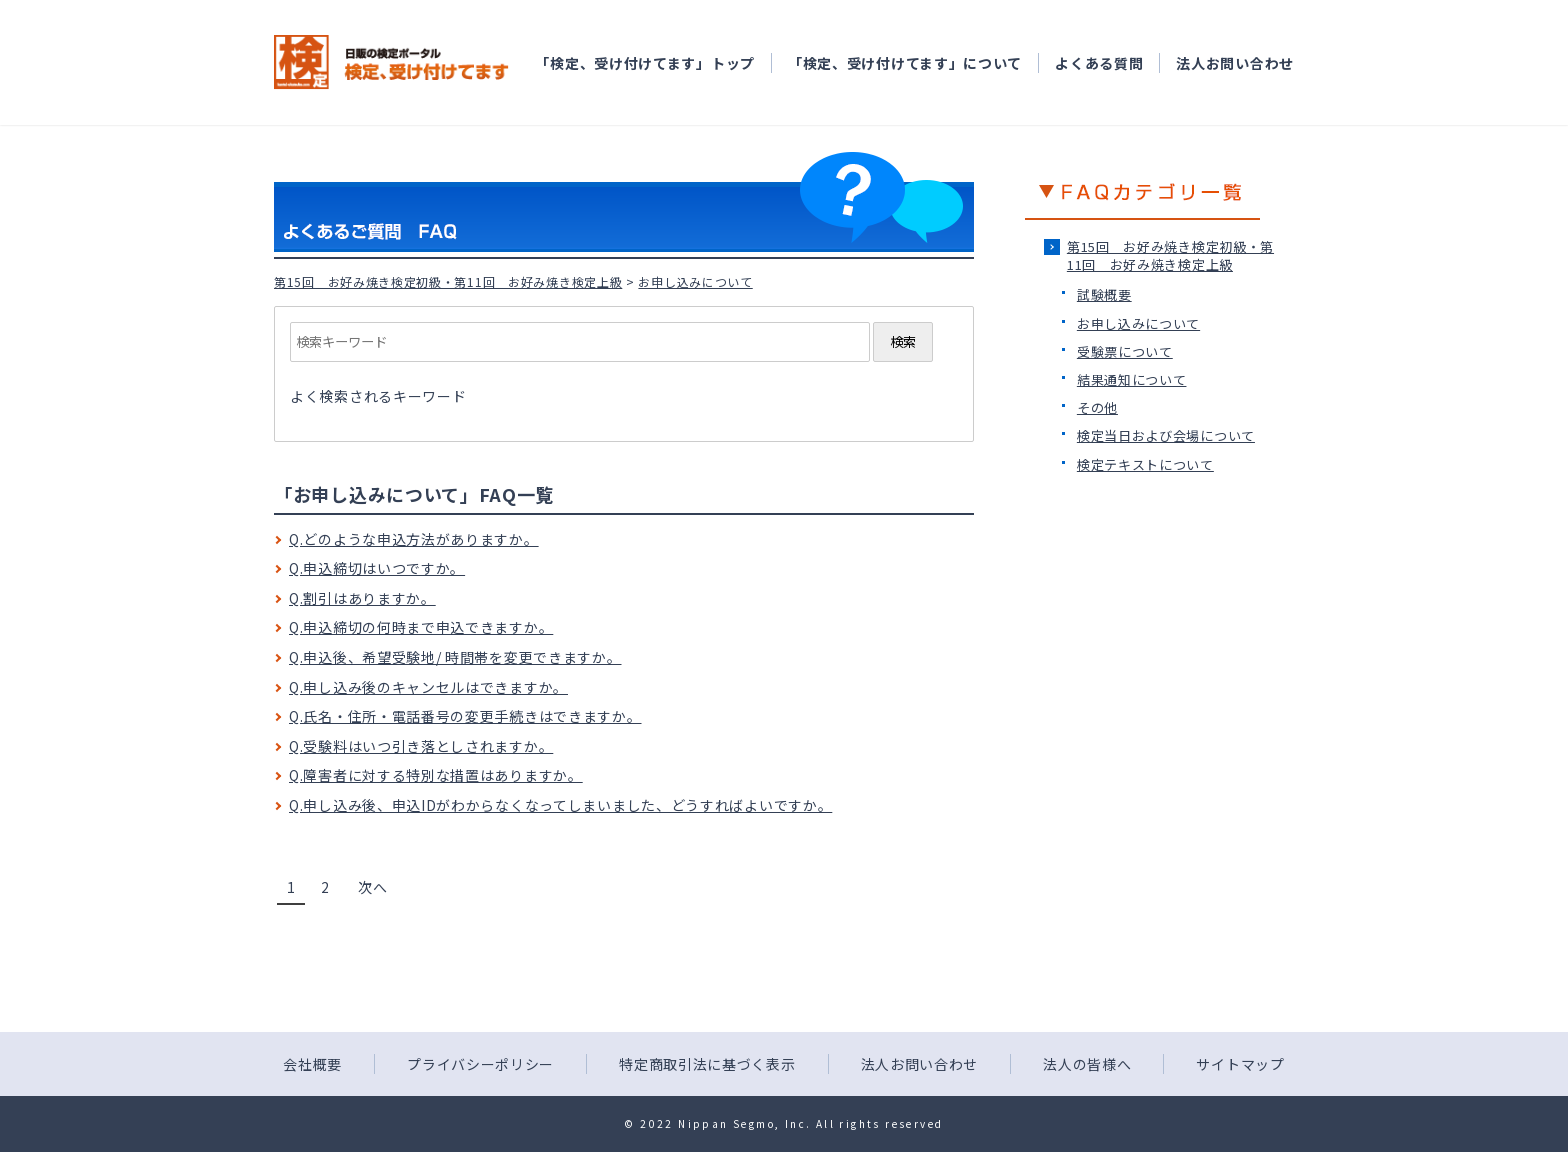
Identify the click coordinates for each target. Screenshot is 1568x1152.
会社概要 (312, 1064)
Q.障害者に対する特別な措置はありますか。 (436, 775)
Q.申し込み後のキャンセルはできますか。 (428, 687)
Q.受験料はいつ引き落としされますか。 (421, 746)
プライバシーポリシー (480, 1064)
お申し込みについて (1138, 323)
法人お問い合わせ (1235, 63)
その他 (1097, 407)
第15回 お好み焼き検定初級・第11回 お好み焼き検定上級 (448, 281)
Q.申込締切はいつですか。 (377, 568)
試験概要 (1104, 294)
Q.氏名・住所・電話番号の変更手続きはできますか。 (465, 716)
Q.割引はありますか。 (362, 598)
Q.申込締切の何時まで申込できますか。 (421, 627)
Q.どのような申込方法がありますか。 (414, 539)
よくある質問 (1099, 63)
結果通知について (1132, 379)
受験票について (1125, 351)
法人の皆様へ (1087, 1064)
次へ (372, 887)
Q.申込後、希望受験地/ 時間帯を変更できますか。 (455, 657)
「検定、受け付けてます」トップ (645, 63)
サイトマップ (1240, 1064)
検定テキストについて (1145, 464)
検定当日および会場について (1166, 435)
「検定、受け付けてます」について (905, 63)
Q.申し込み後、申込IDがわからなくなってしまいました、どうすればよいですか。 (560, 805)
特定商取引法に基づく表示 (707, 1064)
